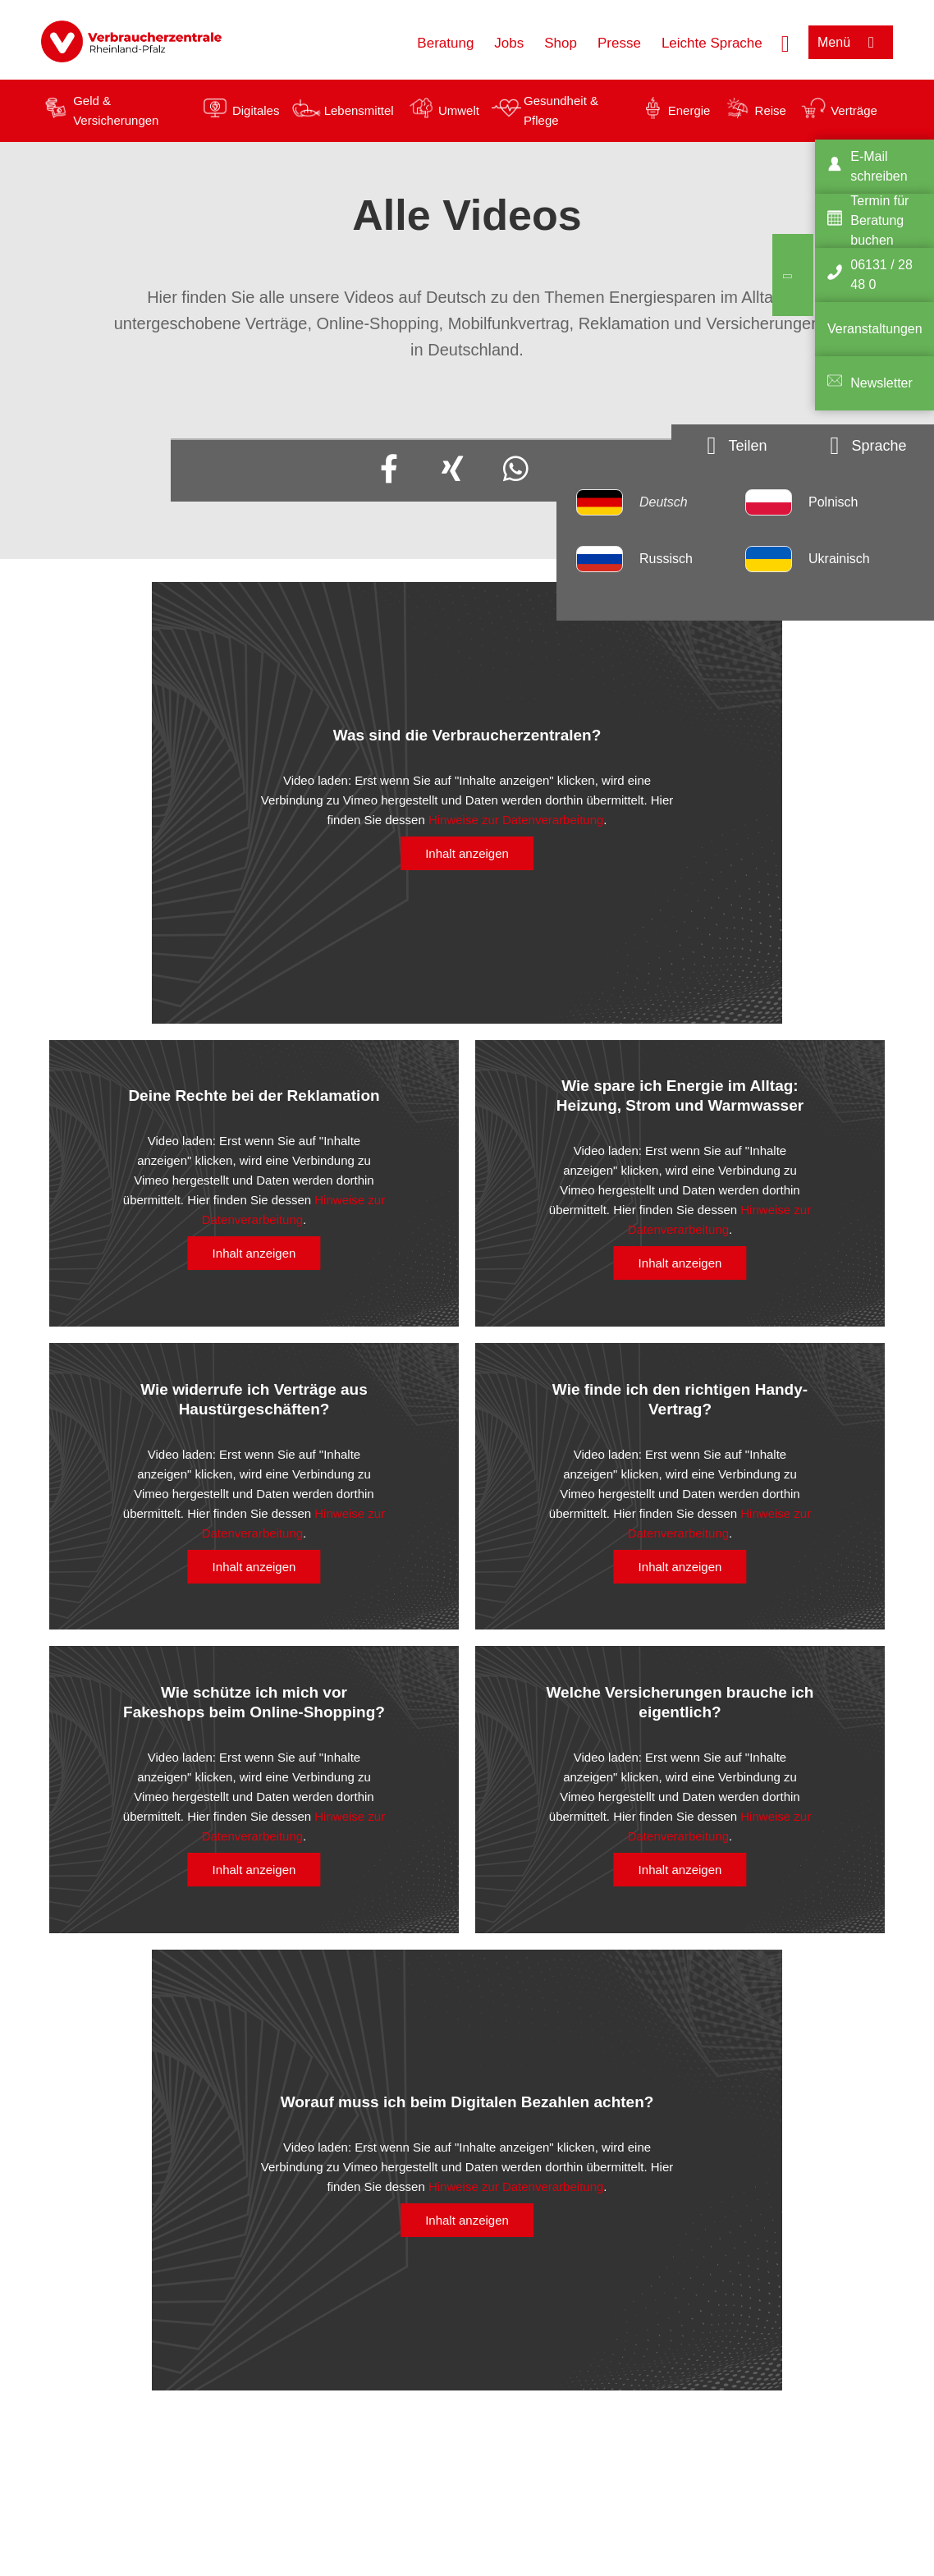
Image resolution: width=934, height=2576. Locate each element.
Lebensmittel (359, 110)
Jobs (509, 43)
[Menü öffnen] (850, 42)
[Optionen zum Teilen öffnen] (737, 445)
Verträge (854, 110)
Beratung (445, 43)
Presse (619, 43)
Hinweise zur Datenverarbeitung (515, 820)
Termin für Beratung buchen (879, 220)
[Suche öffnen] (785, 42)
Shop (560, 43)
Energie (689, 110)
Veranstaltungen (875, 329)
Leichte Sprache (712, 43)
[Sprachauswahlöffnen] (868, 445)
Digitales (256, 110)
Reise (770, 110)
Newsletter (881, 383)
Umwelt (458, 110)
